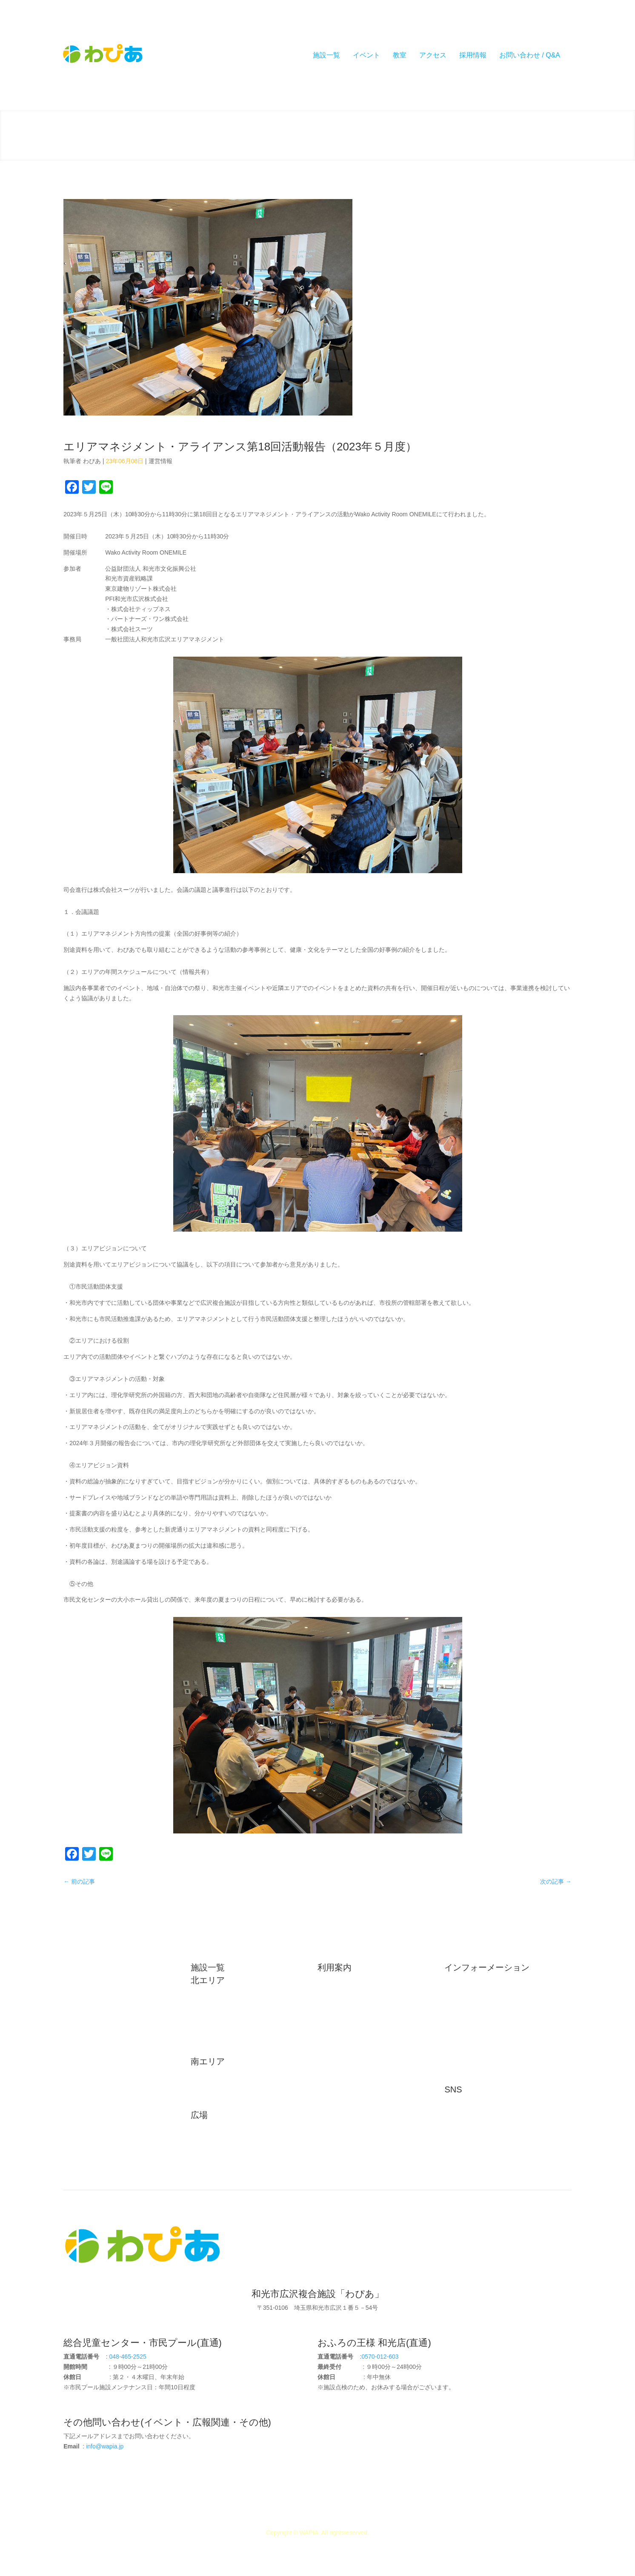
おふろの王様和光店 (223, 2022)
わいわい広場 (214, 2129)
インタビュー (468, 2037)
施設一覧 (326, 55)
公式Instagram (469, 2118)
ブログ (459, 2023)
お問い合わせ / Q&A (529, 55)
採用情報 (472, 55)
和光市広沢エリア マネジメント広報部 (501, 2064)
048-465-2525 (127, 2356)
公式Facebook (469, 2104)
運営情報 (160, 461)
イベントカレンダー (350, 2050)
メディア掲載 (468, 2009)
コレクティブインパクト (483, 2078)
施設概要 (81, 1996)
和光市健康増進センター (229, 2076)
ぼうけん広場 (214, 2157)
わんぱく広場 (214, 2143)
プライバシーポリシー (353, 2064)
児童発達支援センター (226, 2103)
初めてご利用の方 (93, 1969)
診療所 (206, 2050)
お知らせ (462, 1982)
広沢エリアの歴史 (93, 1983)
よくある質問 (341, 2023)
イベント (366, 55)
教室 (399, 55)
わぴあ (92, 461)
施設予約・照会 (344, 2037)
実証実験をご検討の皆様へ (359, 2009)
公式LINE (462, 2145)
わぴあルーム (214, 2036)
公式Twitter (465, 2132)
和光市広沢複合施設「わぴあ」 (318, 2294)
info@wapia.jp (104, 2446)
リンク (78, 2038)
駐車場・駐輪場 (90, 2024)
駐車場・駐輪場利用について (362, 1995)
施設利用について (347, 1982)
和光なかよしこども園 (226, 2089)
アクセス (432, 55)
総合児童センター (220, 1995)
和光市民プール (217, 2008)
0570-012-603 (379, 2356)
